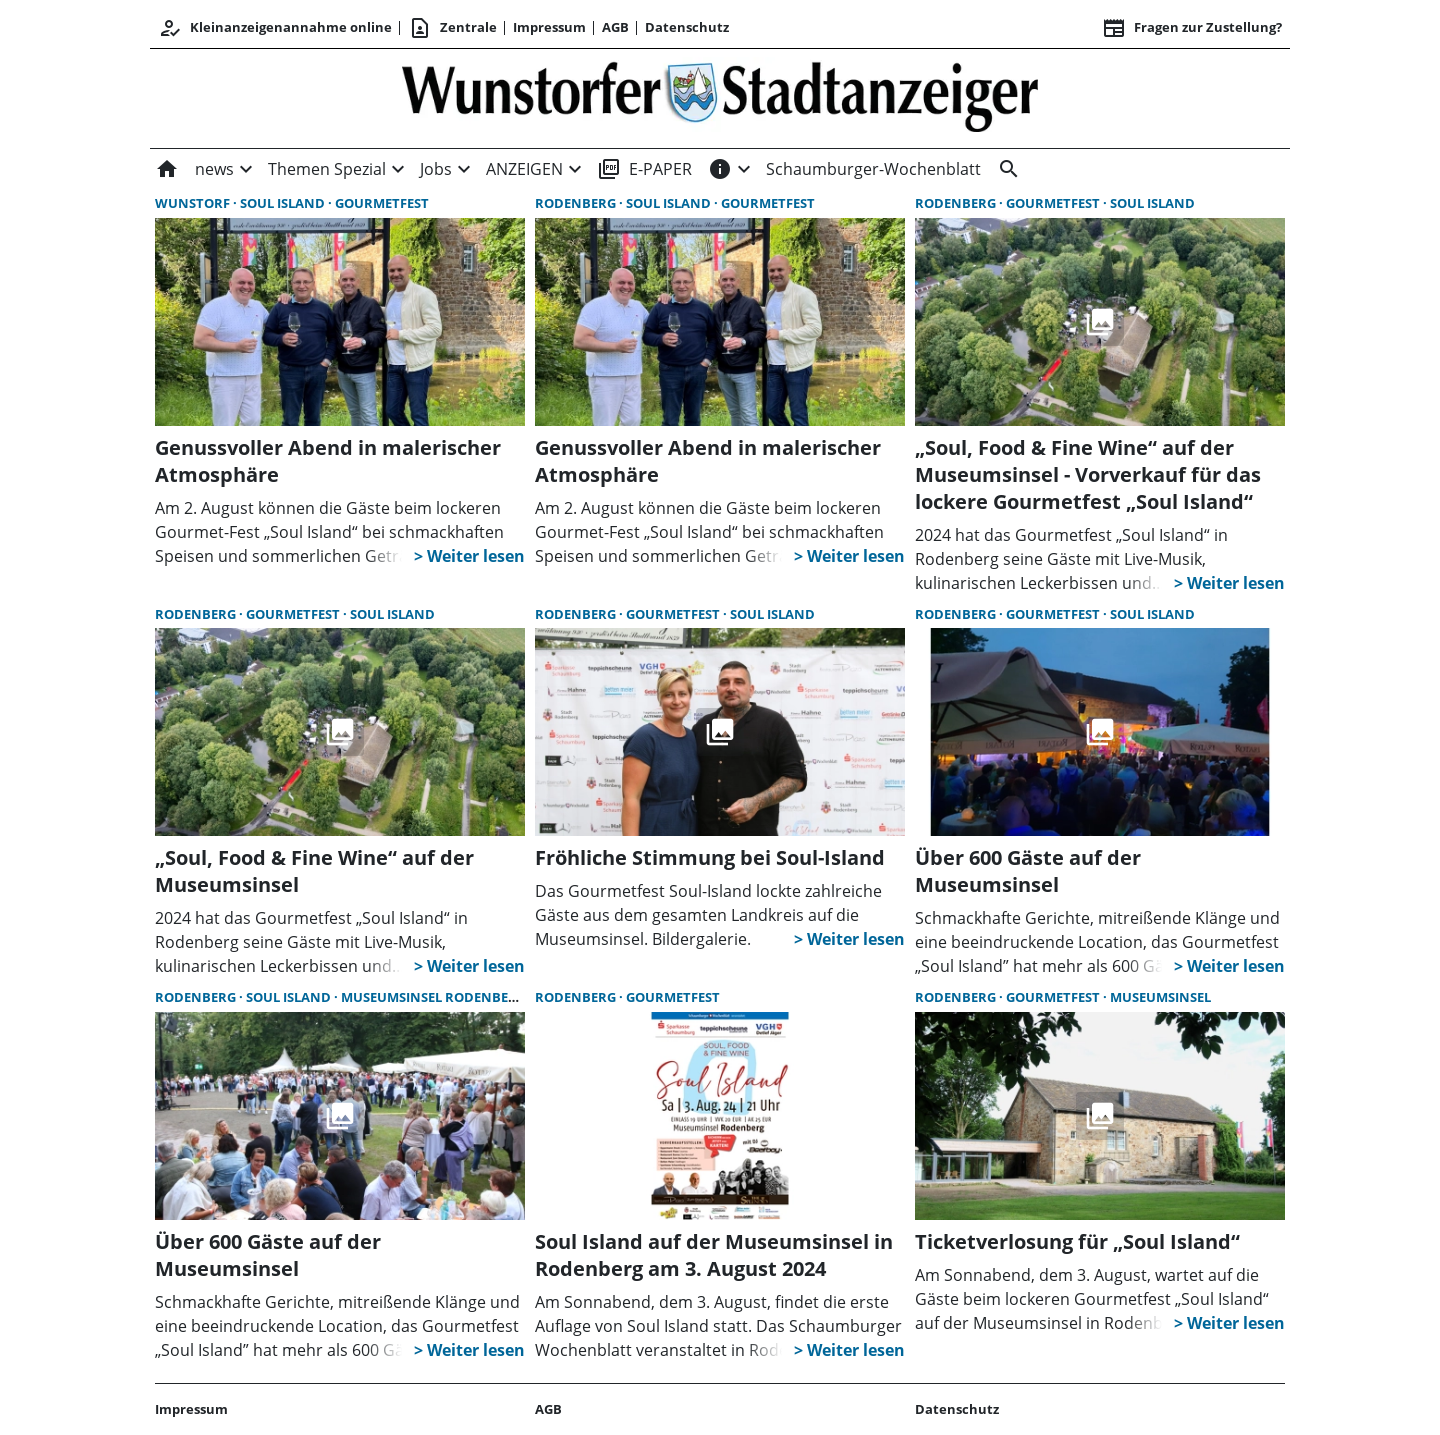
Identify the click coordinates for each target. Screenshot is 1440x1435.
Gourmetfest (382, 203)
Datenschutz (687, 27)
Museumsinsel (1160, 997)
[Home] (171, 169)
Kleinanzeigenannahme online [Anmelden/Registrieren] (275, 28)
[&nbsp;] (1005, 169)
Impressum (549, 27)
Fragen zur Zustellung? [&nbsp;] (1192, 28)
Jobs (436, 169)
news (214, 169)
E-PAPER (644, 169)
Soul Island (284, 203)
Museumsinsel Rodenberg (433, 997)
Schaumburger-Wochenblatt (873, 169)
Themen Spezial (327, 169)
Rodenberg (577, 203)
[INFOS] (720, 169)
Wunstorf (194, 203)
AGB (615, 27)
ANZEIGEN (524, 169)
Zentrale (452, 28)
